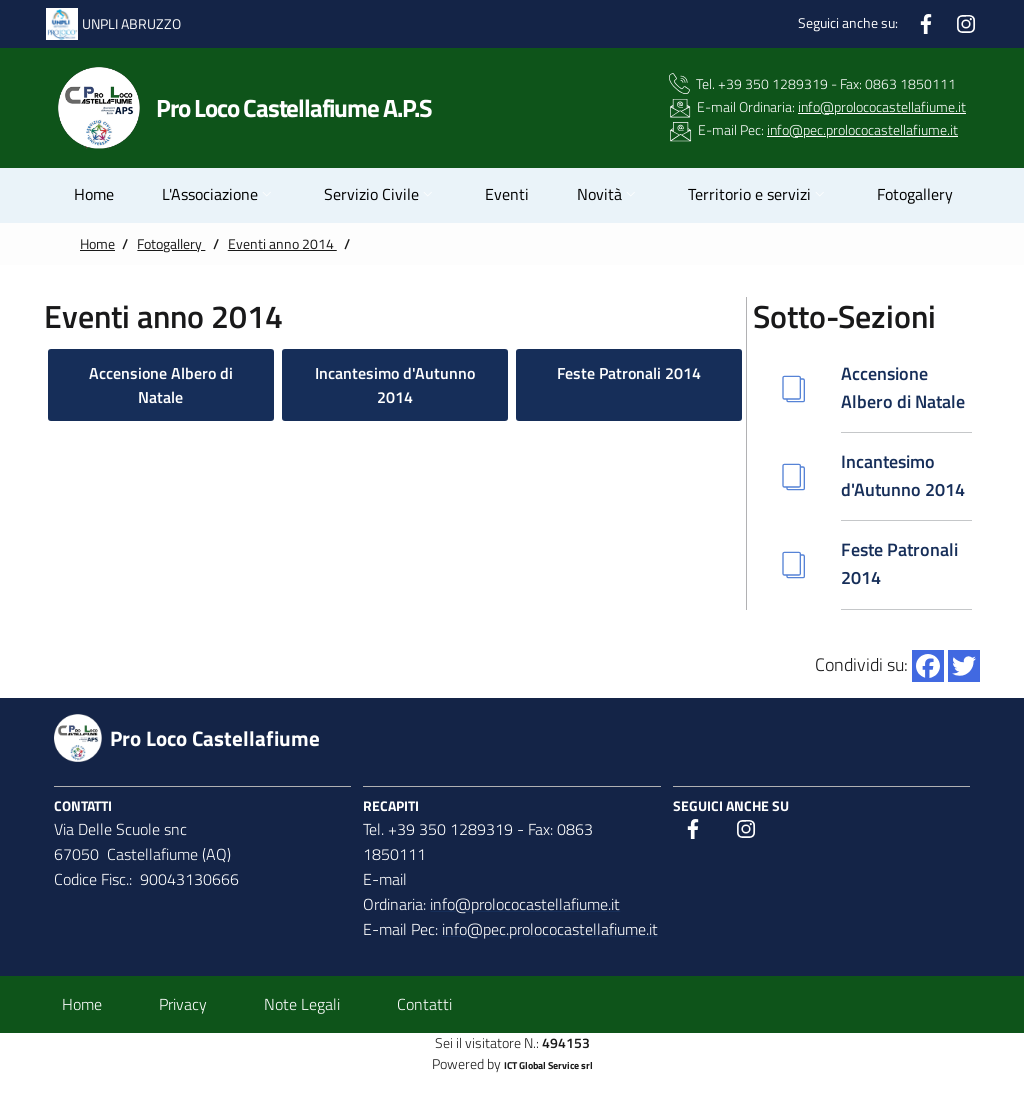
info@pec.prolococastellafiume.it (862, 130)
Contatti (424, 1004)
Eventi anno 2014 (282, 244)
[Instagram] (966, 21)
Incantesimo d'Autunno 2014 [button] (395, 385)
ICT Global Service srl (548, 1065)
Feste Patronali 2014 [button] (629, 373)
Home (97, 244)
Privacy (183, 1004)
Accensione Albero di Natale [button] (161, 385)
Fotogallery (171, 244)
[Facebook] (926, 21)
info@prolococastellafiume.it (882, 107)
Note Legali (302, 1004)
